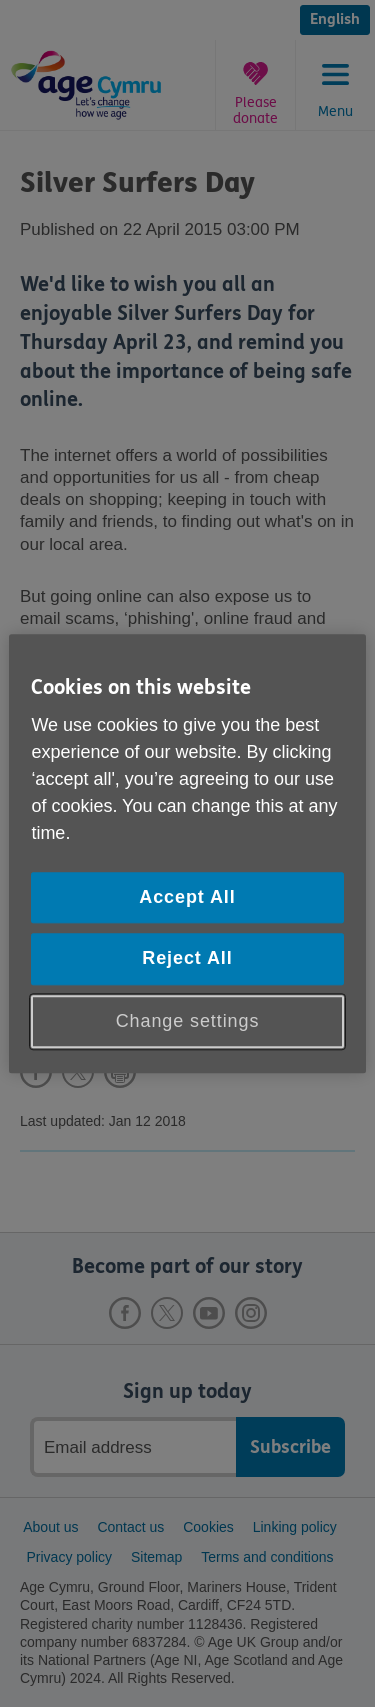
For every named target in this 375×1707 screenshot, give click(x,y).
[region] (187, 853)
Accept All (187, 898)
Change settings (188, 1021)
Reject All (187, 959)
